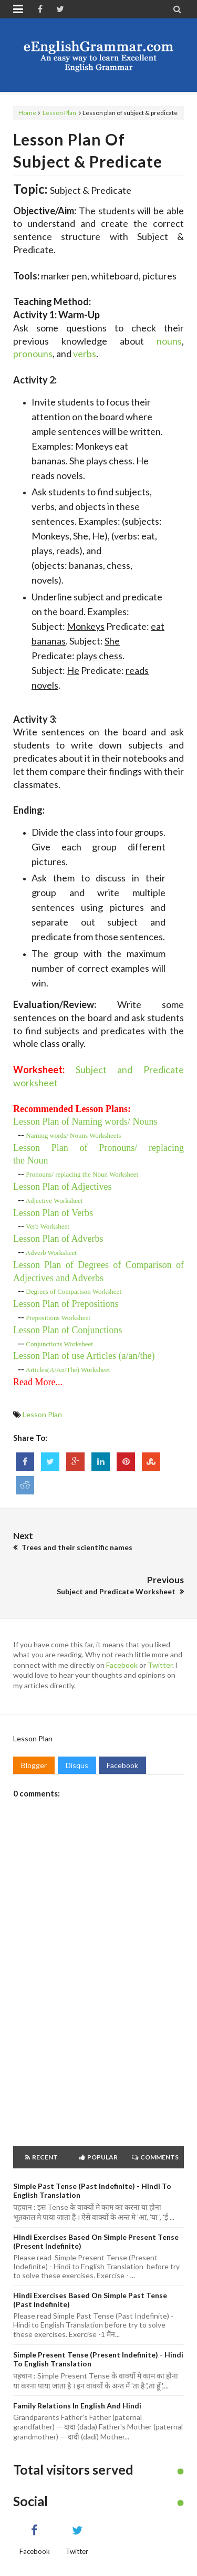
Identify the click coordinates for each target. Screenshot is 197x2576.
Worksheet (54, 1200)
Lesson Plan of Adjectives (62, 1186)
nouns (169, 341)
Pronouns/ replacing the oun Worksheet (82, 1174)
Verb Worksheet (47, 1226)
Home (27, 113)
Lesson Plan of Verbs (53, 1213)
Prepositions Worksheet (58, 1318)
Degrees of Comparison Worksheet (73, 1291)
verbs (84, 353)
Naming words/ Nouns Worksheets (73, 1135)
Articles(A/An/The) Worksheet (68, 1370)
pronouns (33, 353)
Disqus (77, 1765)
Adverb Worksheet (51, 1252)
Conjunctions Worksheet (59, 1344)
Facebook (122, 1664)
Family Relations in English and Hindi (77, 2405)
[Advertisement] (98, 2028)
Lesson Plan (59, 113)
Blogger (34, 1765)
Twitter (160, 1664)
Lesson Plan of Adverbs (58, 1238)
